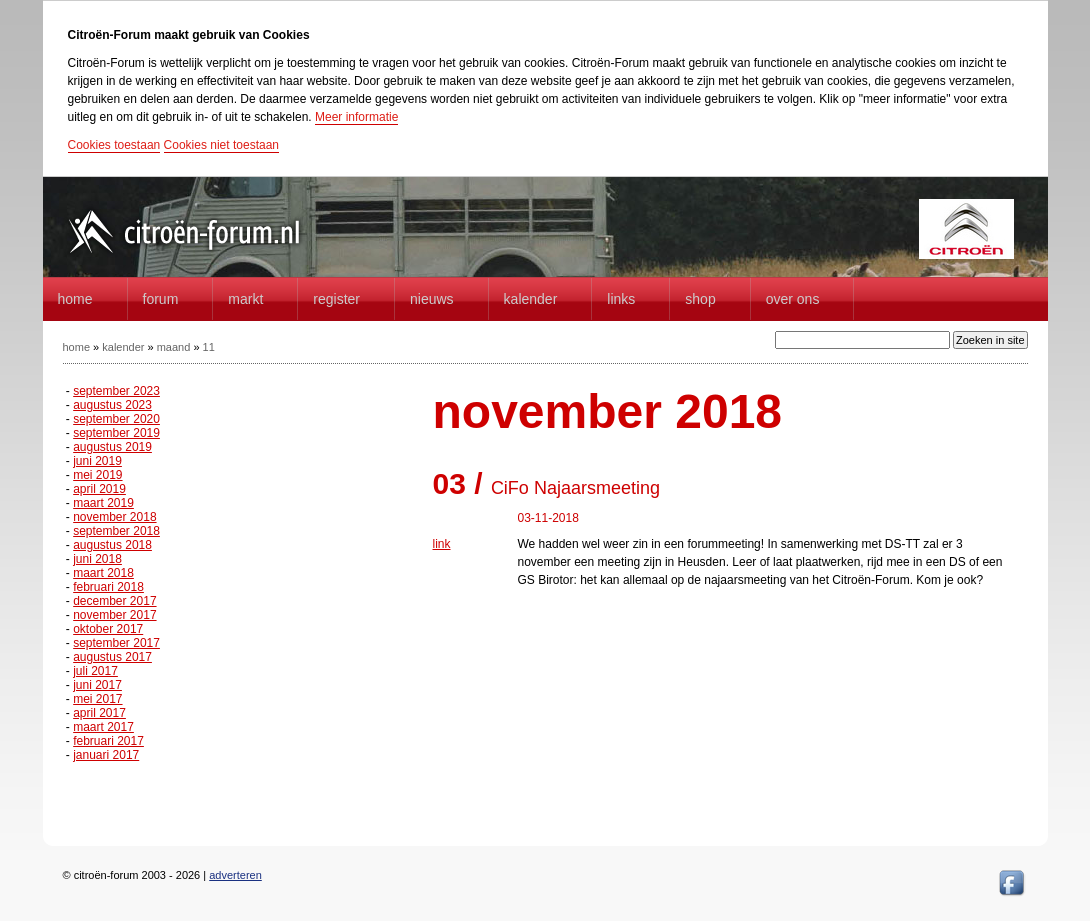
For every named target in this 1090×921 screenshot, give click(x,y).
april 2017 (99, 713)
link (442, 544)
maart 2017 (103, 727)
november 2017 (114, 615)
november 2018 (114, 517)
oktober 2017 (108, 629)
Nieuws (432, 299)
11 (209, 347)
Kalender (531, 299)
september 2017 (116, 643)
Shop (700, 299)
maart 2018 (103, 573)
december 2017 (114, 601)
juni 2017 (97, 685)
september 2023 (116, 391)
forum (161, 299)
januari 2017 (106, 755)
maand (174, 347)
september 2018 (116, 531)
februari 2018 (108, 587)
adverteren (235, 875)
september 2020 (116, 419)
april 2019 (99, 489)
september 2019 (116, 433)
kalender (123, 347)
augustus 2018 (112, 545)
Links (621, 299)
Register (336, 299)
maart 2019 (103, 503)
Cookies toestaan (114, 145)
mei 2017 (97, 699)
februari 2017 (108, 741)
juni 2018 (97, 559)
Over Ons (793, 299)
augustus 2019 (112, 447)
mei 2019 (97, 475)
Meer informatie (356, 117)
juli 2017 (95, 671)
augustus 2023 (112, 405)
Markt (245, 299)
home (75, 299)
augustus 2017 (112, 657)
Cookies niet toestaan (221, 145)
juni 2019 (97, 461)
